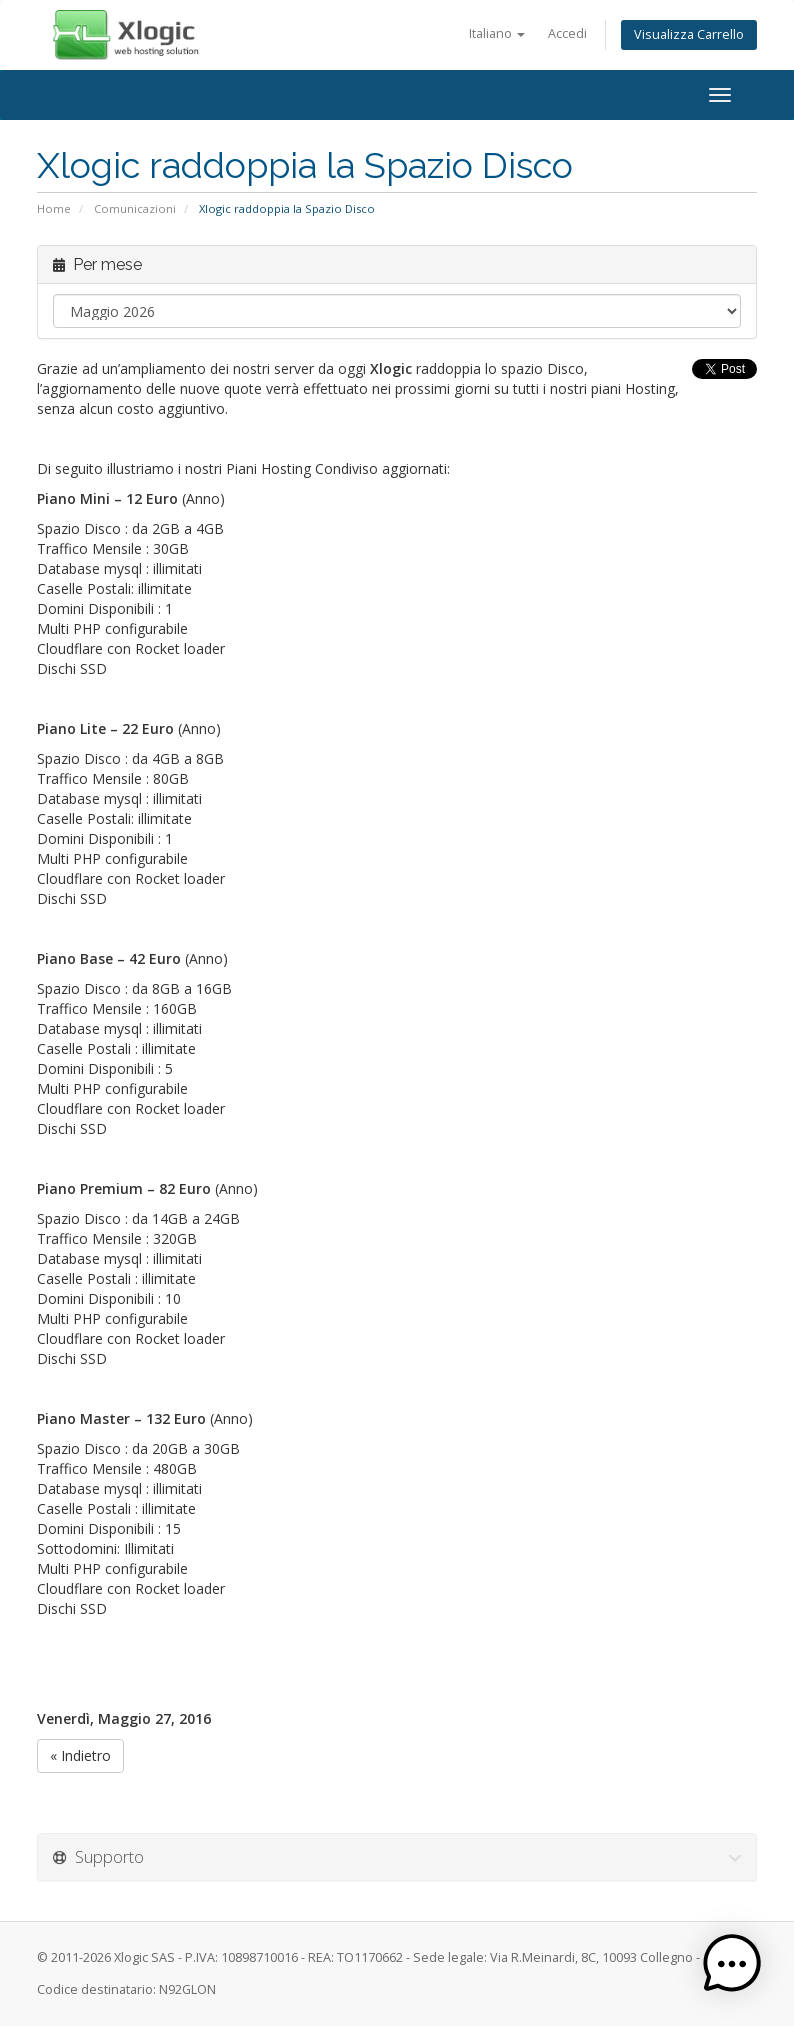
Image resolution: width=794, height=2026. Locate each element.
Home (54, 208)
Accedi (567, 33)
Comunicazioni (135, 208)
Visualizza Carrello (689, 34)
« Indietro (80, 1755)
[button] (732, 1964)
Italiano (497, 33)
